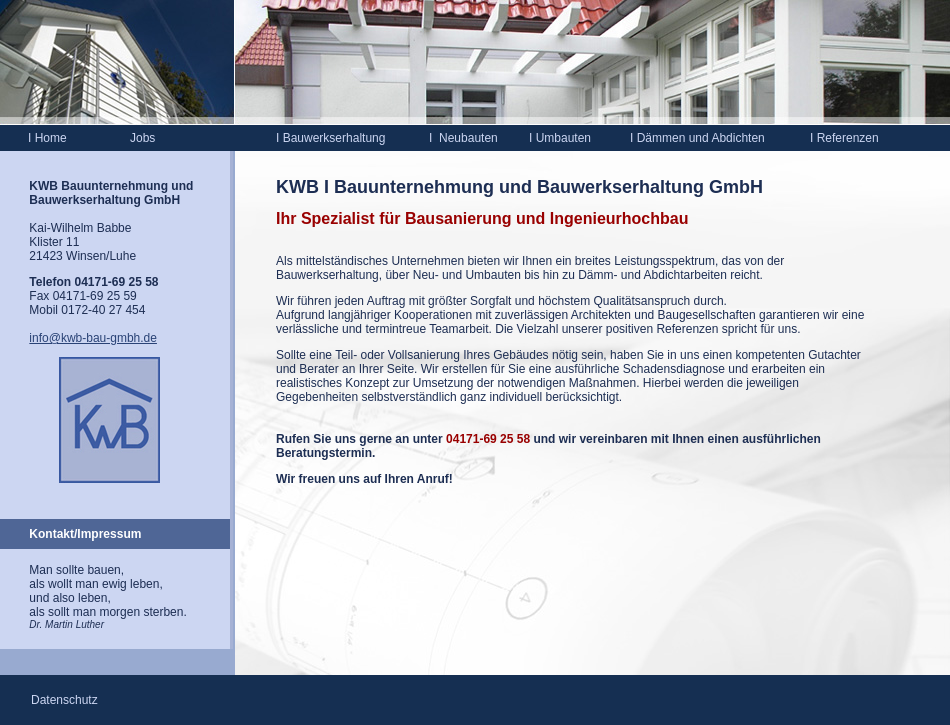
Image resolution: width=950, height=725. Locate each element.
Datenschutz (64, 700)
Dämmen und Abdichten (697, 138)
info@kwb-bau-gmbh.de (93, 338)
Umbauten (560, 138)
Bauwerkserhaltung (332, 138)
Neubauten (468, 138)
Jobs (142, 138)
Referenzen (844, 138)
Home (47, 138)
